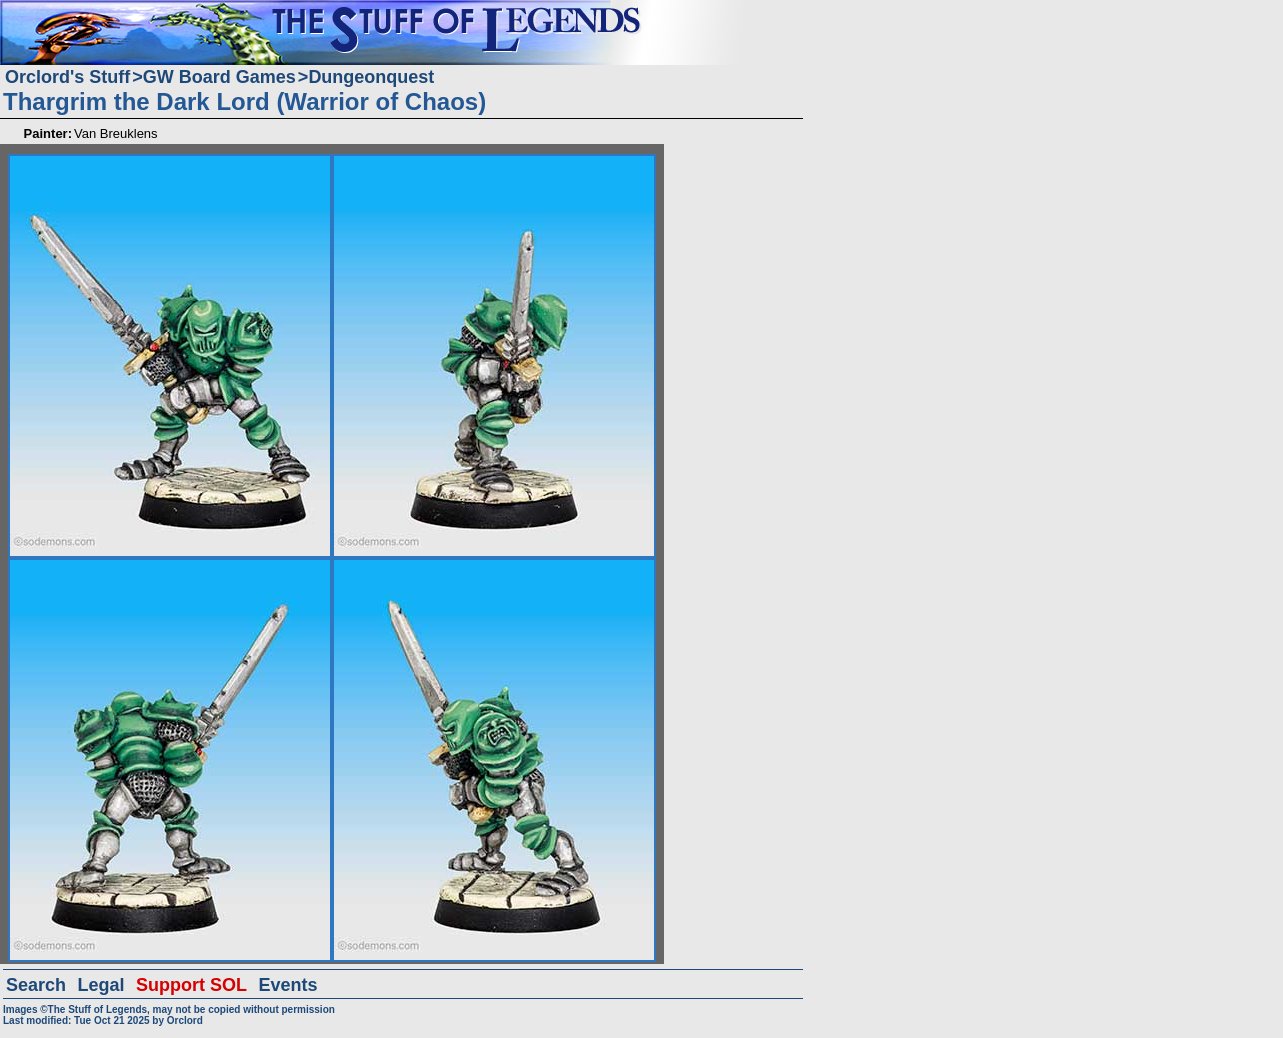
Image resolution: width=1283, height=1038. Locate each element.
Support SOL (191, 985)
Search (36, 985)
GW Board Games (219, 77)
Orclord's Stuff (67, 77)
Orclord (185, 1020)
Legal (101, 985)
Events (287, 985)
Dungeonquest (371, 77)
